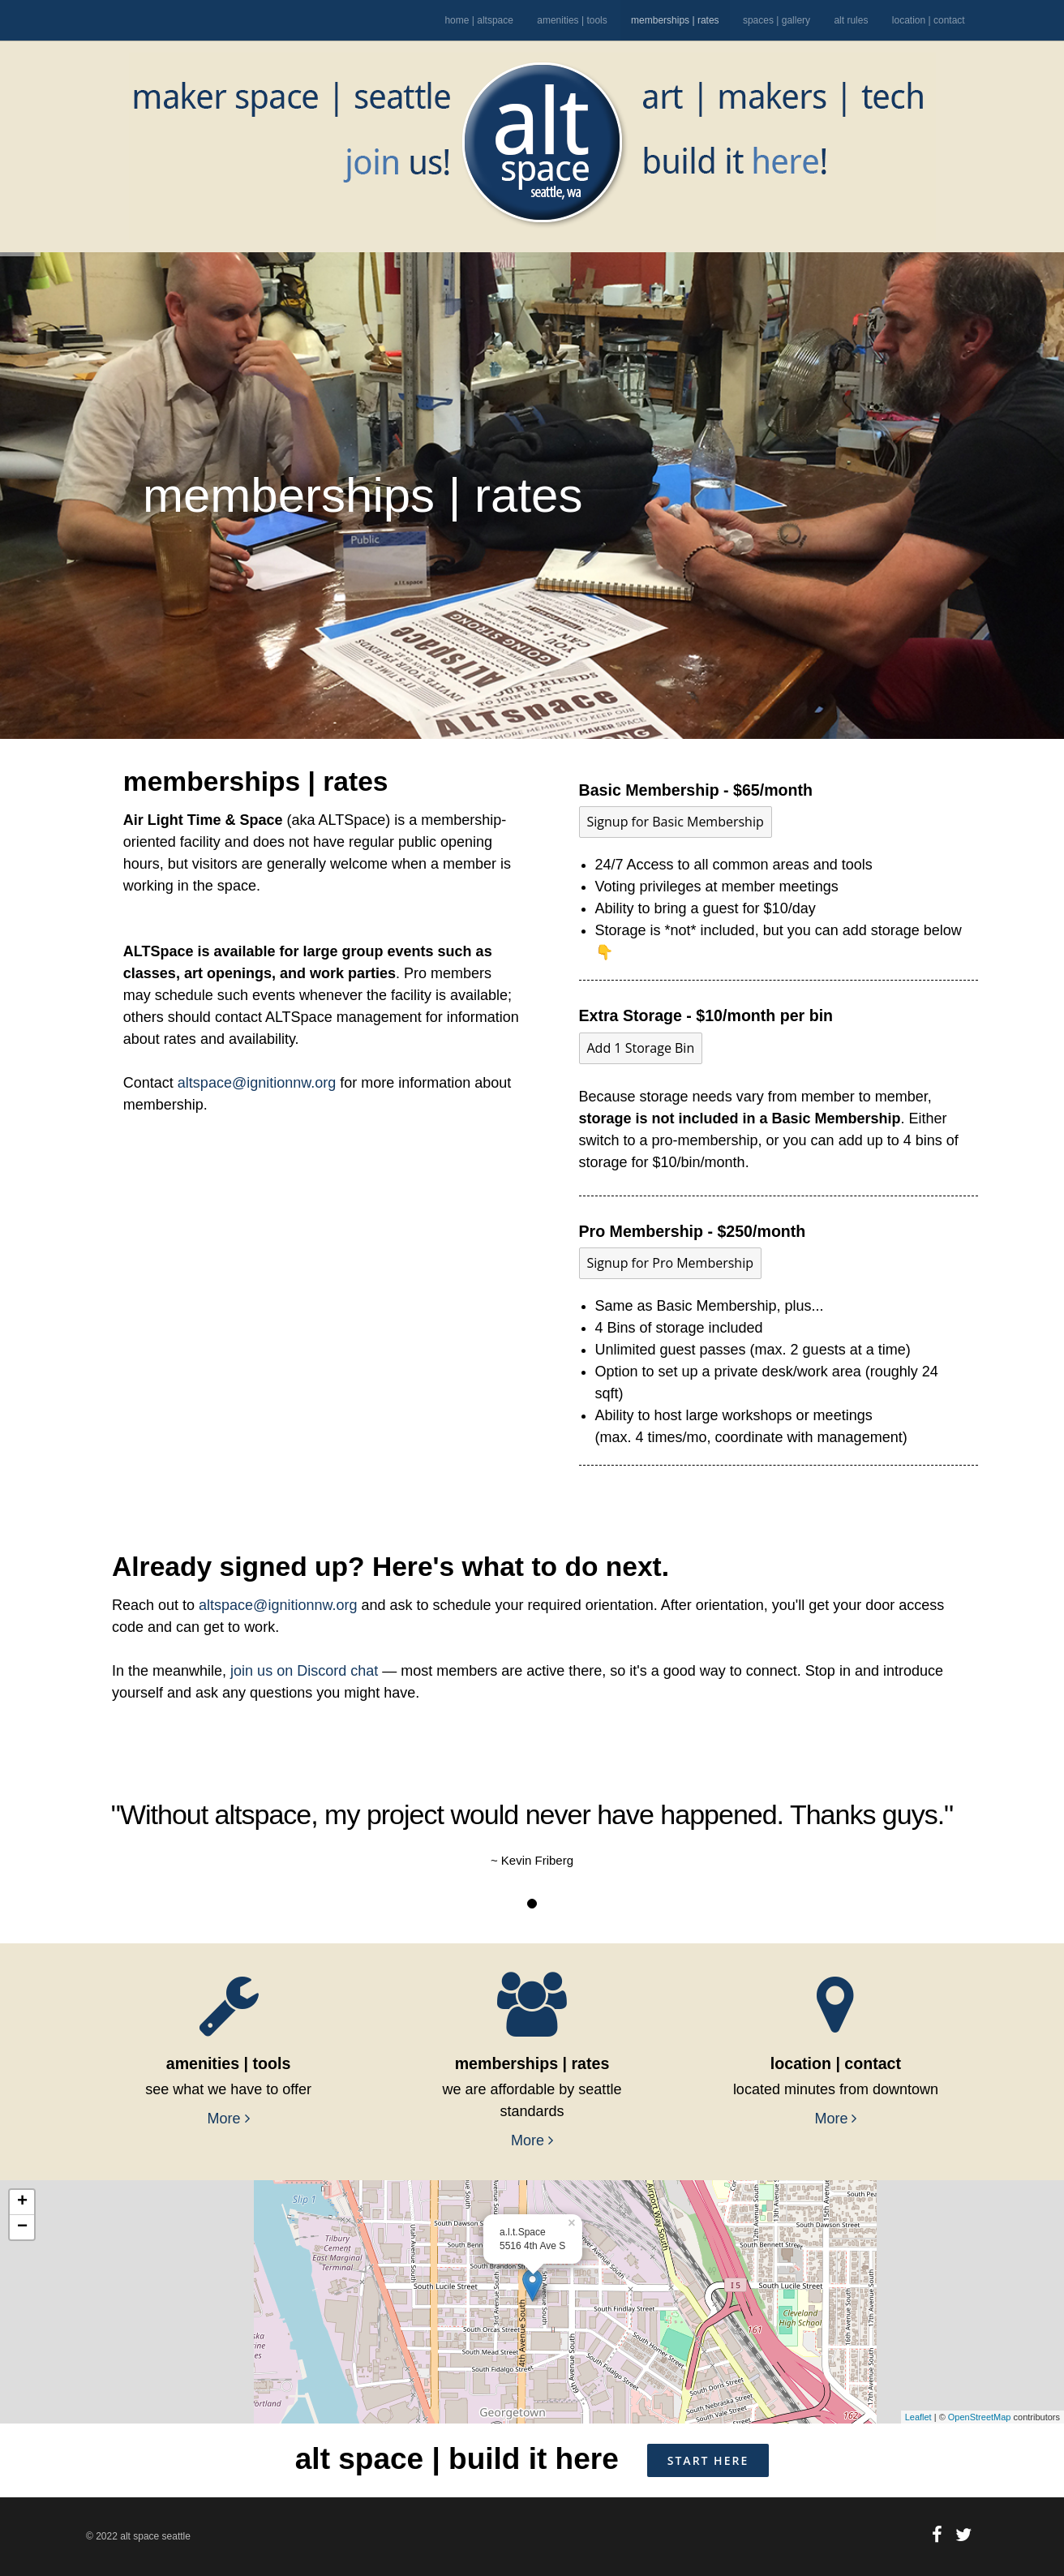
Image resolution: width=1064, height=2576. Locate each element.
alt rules (851, 20)
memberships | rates (675, 20)
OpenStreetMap (979, 2417)
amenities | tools (572, 20)
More (229, 2118)
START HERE (708, 2460)
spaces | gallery (776, 20)
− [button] (22, 2227)
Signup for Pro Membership (670, 1263)
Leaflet (918, 2417)
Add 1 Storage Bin (641, 1048)
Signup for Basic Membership (675, 822)
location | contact (928, 20)
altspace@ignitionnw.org (257, 1083)
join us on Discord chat (304, 1671)
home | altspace (478, 20)
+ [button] (22, 2202)
